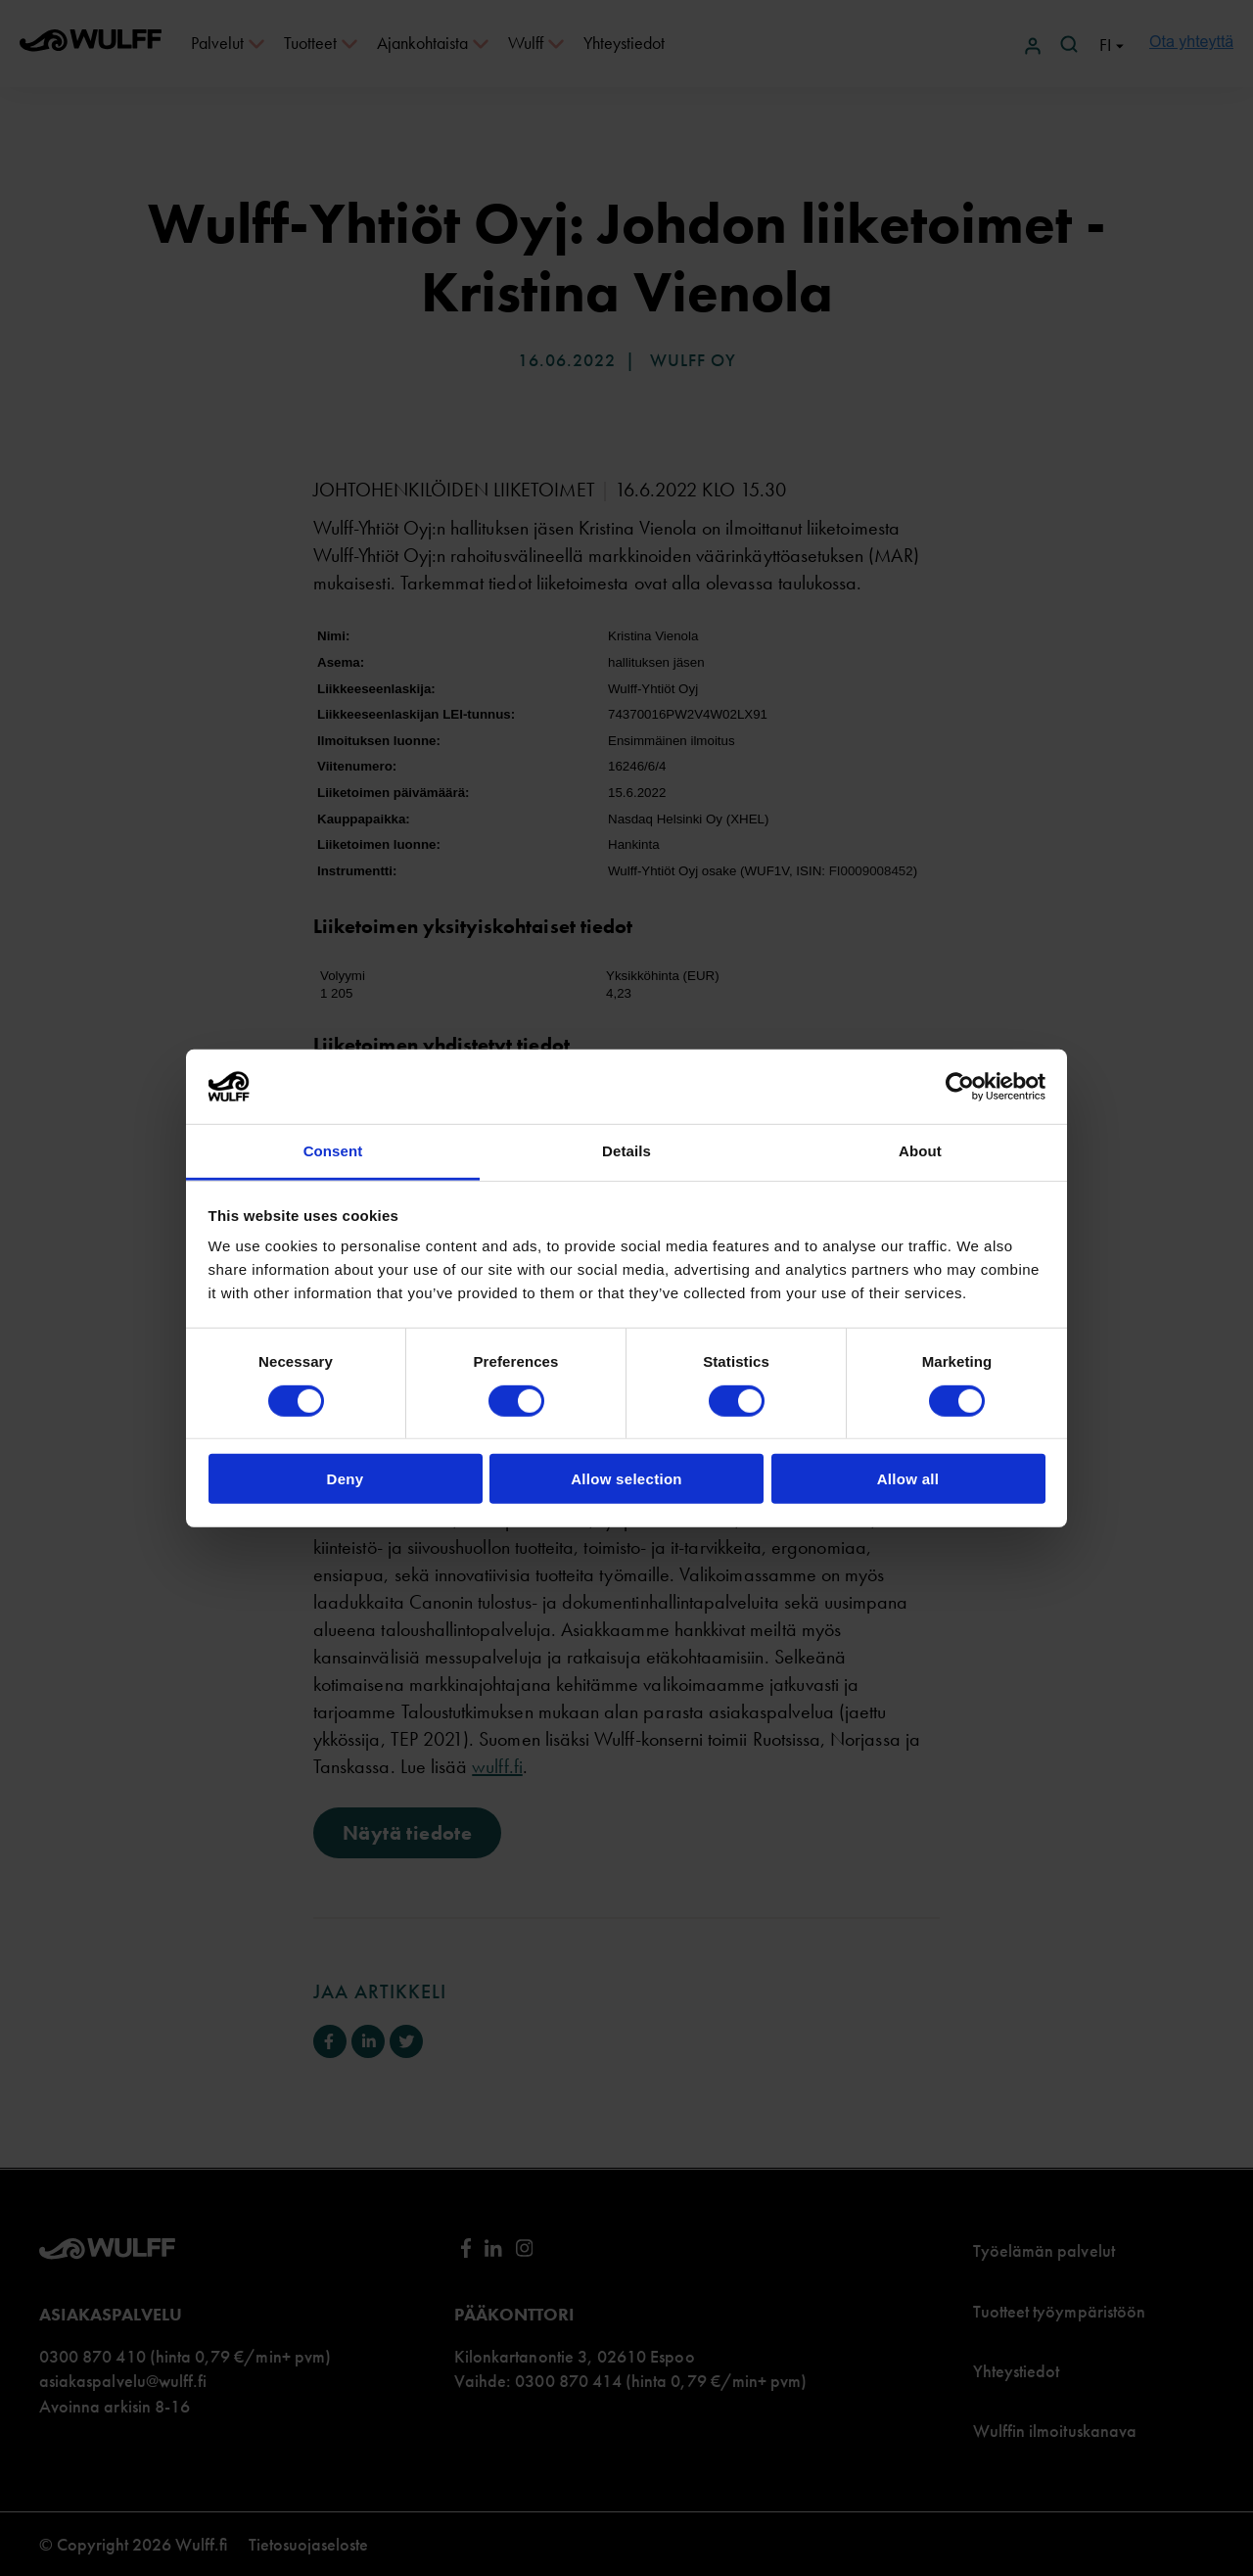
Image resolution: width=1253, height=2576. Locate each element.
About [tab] (920, 1151)
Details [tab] (626, 1151)
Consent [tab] (333, 1151)
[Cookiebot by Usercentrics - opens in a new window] (959, 1086)
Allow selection (626, 1479)
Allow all (908, 1479)
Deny (345, 1479)
